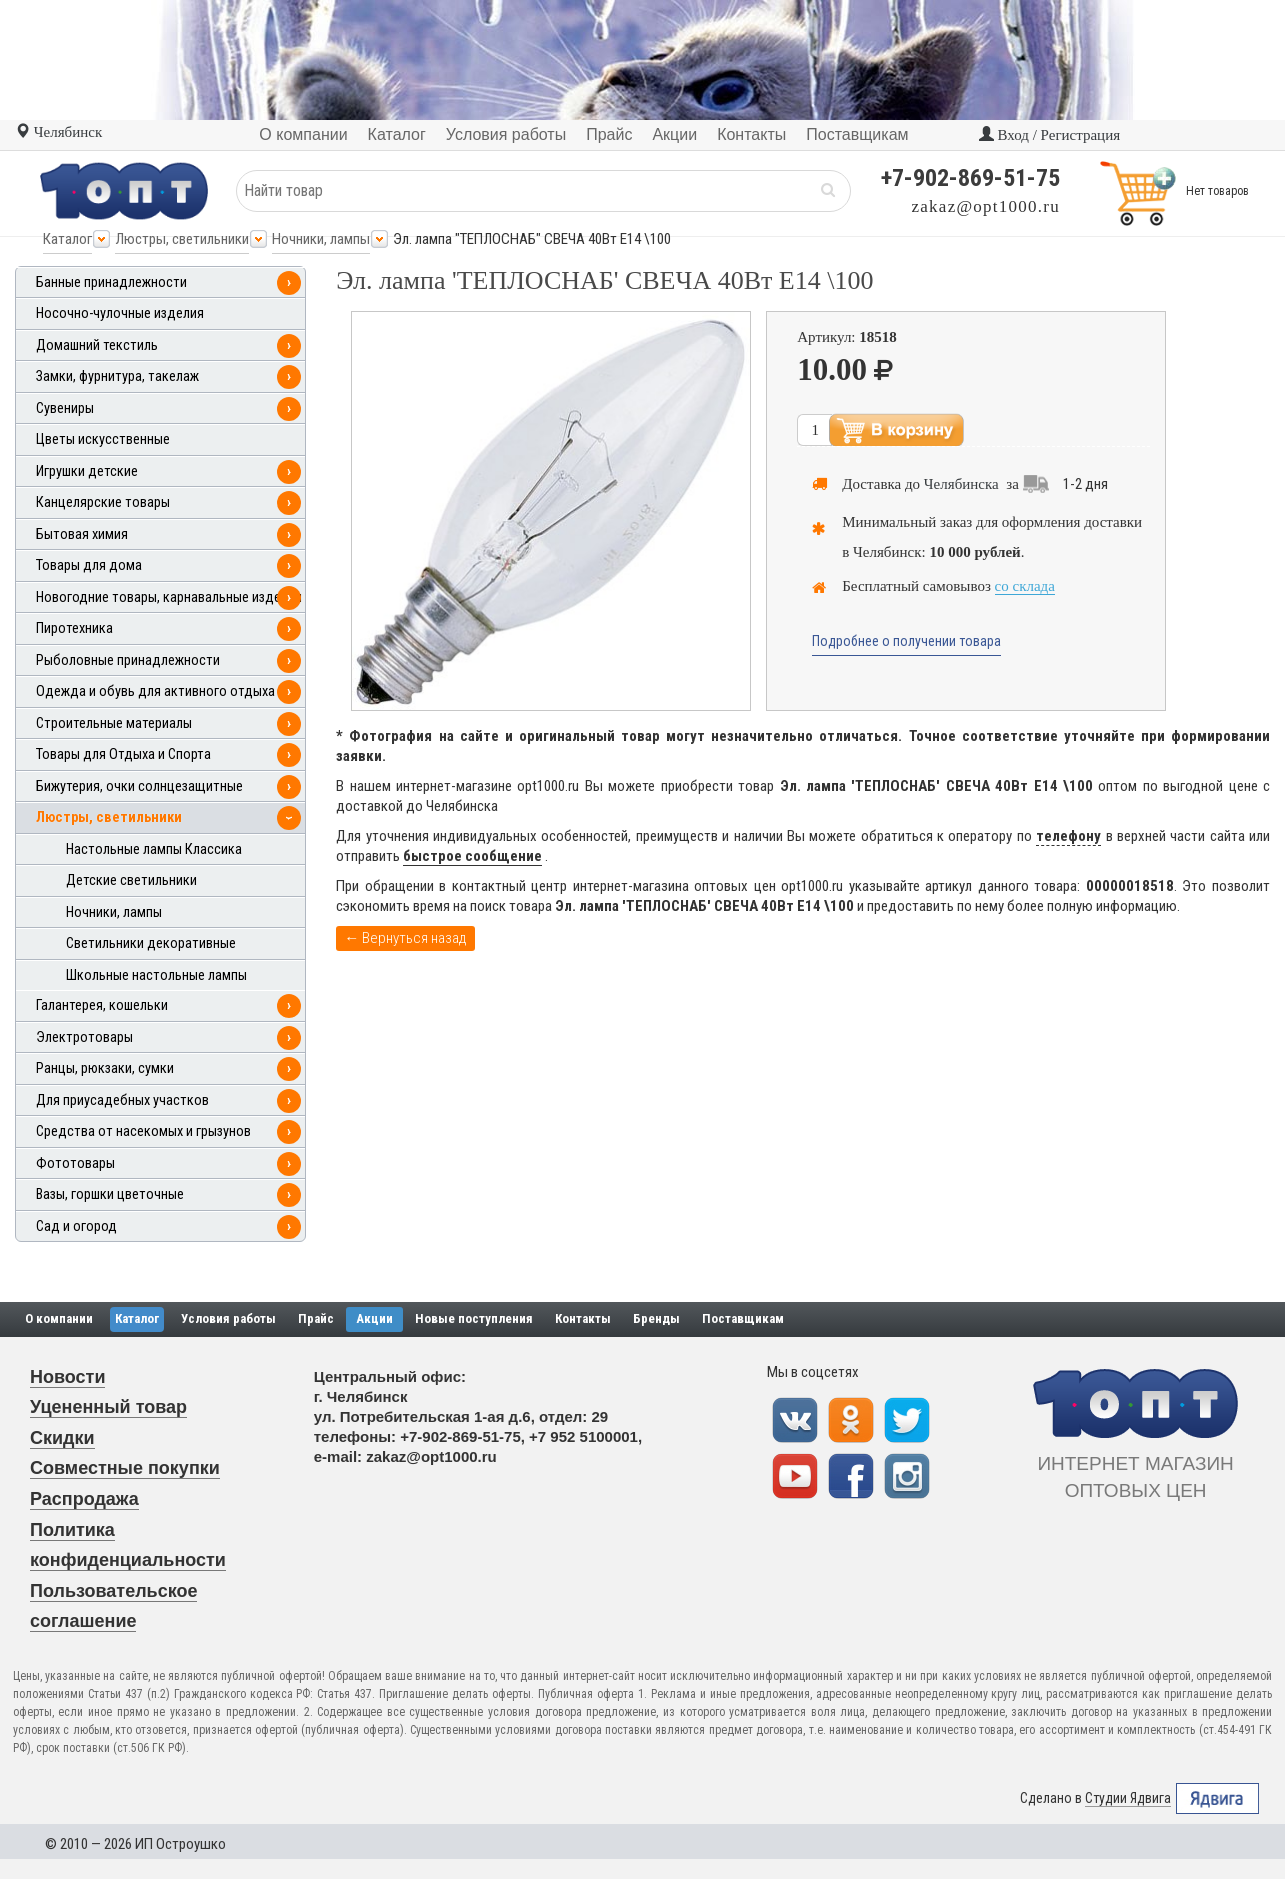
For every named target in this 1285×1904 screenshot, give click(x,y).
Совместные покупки (125, 1468)
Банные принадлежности (111, 282)
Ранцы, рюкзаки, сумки (105, 1068)
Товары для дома (89, 565)
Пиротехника (74, 628)
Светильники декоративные (151, 943)
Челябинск (58, 132)
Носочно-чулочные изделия (120, 313)
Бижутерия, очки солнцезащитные (139, 786)
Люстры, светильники (182, 239)
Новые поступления (474, 1318)
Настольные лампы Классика (154, 849)
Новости (67, 1377)
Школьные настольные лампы (156, 975)
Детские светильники (131, 880)
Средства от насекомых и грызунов (143, 1131)
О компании (59, 1318)
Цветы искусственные (103, 439)
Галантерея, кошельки (102, 1005)
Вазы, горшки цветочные (110, 1194)
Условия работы (228, 1318)
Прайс (316, 1318)
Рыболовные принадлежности (128, 660)
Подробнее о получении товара (906, 641)
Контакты (583, 1318)
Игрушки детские (87, 471)
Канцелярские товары (103, 502)
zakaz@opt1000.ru (986, 206)
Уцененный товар (108, 1407)
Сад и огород (76, 1226)
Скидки (62, 1438)
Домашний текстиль (97, 345)
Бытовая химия (82, 534)
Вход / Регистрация (1049, 135)
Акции (374, 1318)
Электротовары (84, 1037)
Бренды (656, 1318)
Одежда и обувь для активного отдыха (155, 691)
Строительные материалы (114, 723)
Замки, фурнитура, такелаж (117, 376)
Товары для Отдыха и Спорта (123, 754)
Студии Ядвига (1128, 1798)
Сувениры (65, 408)
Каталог (67, 239)
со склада (1025, 586)
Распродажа (84, 1499)
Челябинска (961, 484)
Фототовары (75, 1163)
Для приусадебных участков (122, 1100)
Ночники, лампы (321, 239)
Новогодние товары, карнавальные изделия (169, 597)
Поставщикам (743, 1318)
